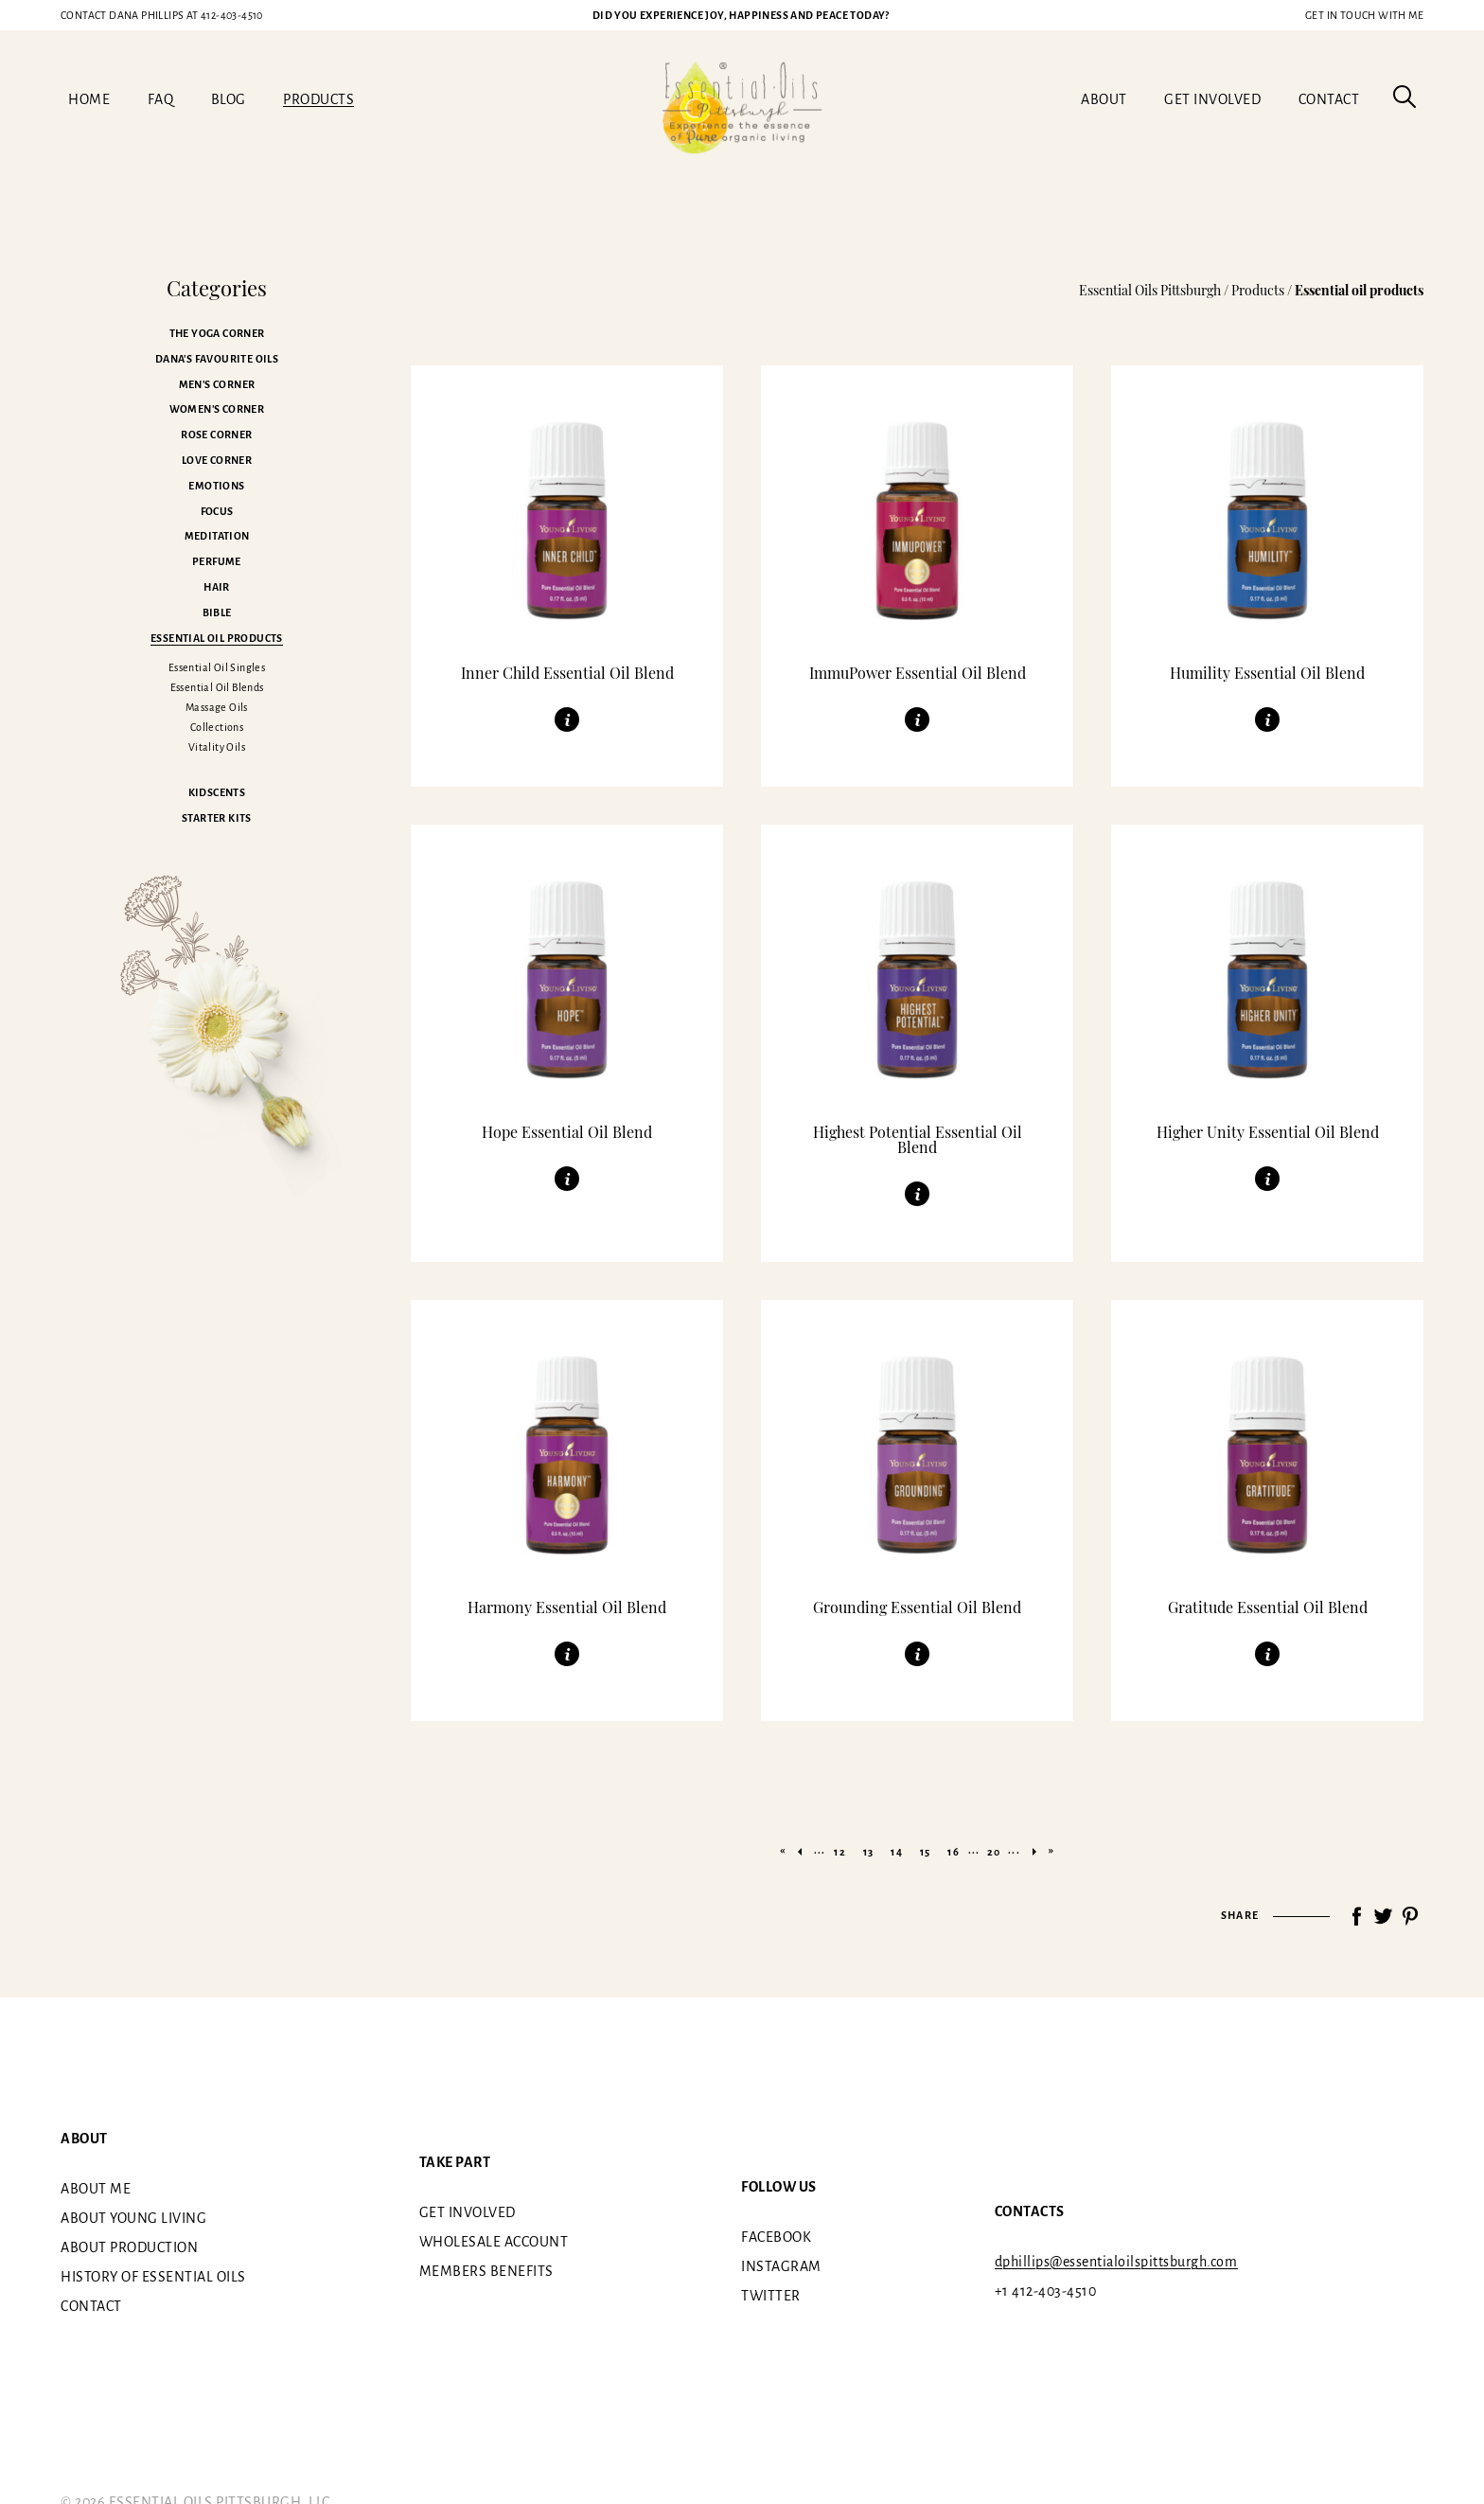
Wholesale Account (494, 2241)
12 (839, 1851)
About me (96, 2187)
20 (993, 1851)
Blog (228, 99)
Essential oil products (216, 638)
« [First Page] (783, 1850)
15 (925, 1851)
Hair (216, 587)
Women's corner (217, 409)
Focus (217, 511)
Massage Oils (217, 707)
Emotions (216, 485)
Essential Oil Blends (217, 687)
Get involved (1212, 99)
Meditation (217, 536)
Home (89, 99)
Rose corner (216, 434)
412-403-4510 (162, 15)
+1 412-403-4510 (1046, 2291)
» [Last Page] (1051, 1850)
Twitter (771, 2295)
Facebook (776, 2237)
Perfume (216, 561)
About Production (129, 2246)
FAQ (161, 99)
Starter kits (217, 818)
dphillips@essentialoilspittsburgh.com (1116, 2261)
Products (318, 99)
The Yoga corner (217, 333)
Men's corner (217, 384)
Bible (217, 612)
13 (868, 1851)
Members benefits (486, 2271)
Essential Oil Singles (216, 667)
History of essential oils (153, 2275)
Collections (216, 727)
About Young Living (133, 2217)
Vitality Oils (216, 747)
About (1104, 99)
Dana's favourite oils (216, 358)
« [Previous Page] (800, 1852)
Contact (1329, 99)
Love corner (217, 460)
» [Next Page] (1034, 1852)
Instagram (781, 2266)
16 (953, 1851)
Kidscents (217, 792)
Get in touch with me (1364, 15)
